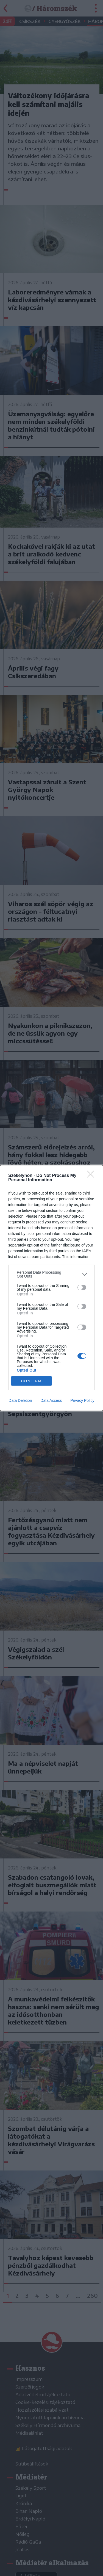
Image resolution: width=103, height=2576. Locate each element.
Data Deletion (20, 1400)
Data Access (51, 1400)
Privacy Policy (82, 1400)
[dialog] (51, 1288)
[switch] (81, 1287)
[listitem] (51, 1274)
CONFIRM (31, 1381)
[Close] (92, 1176)
